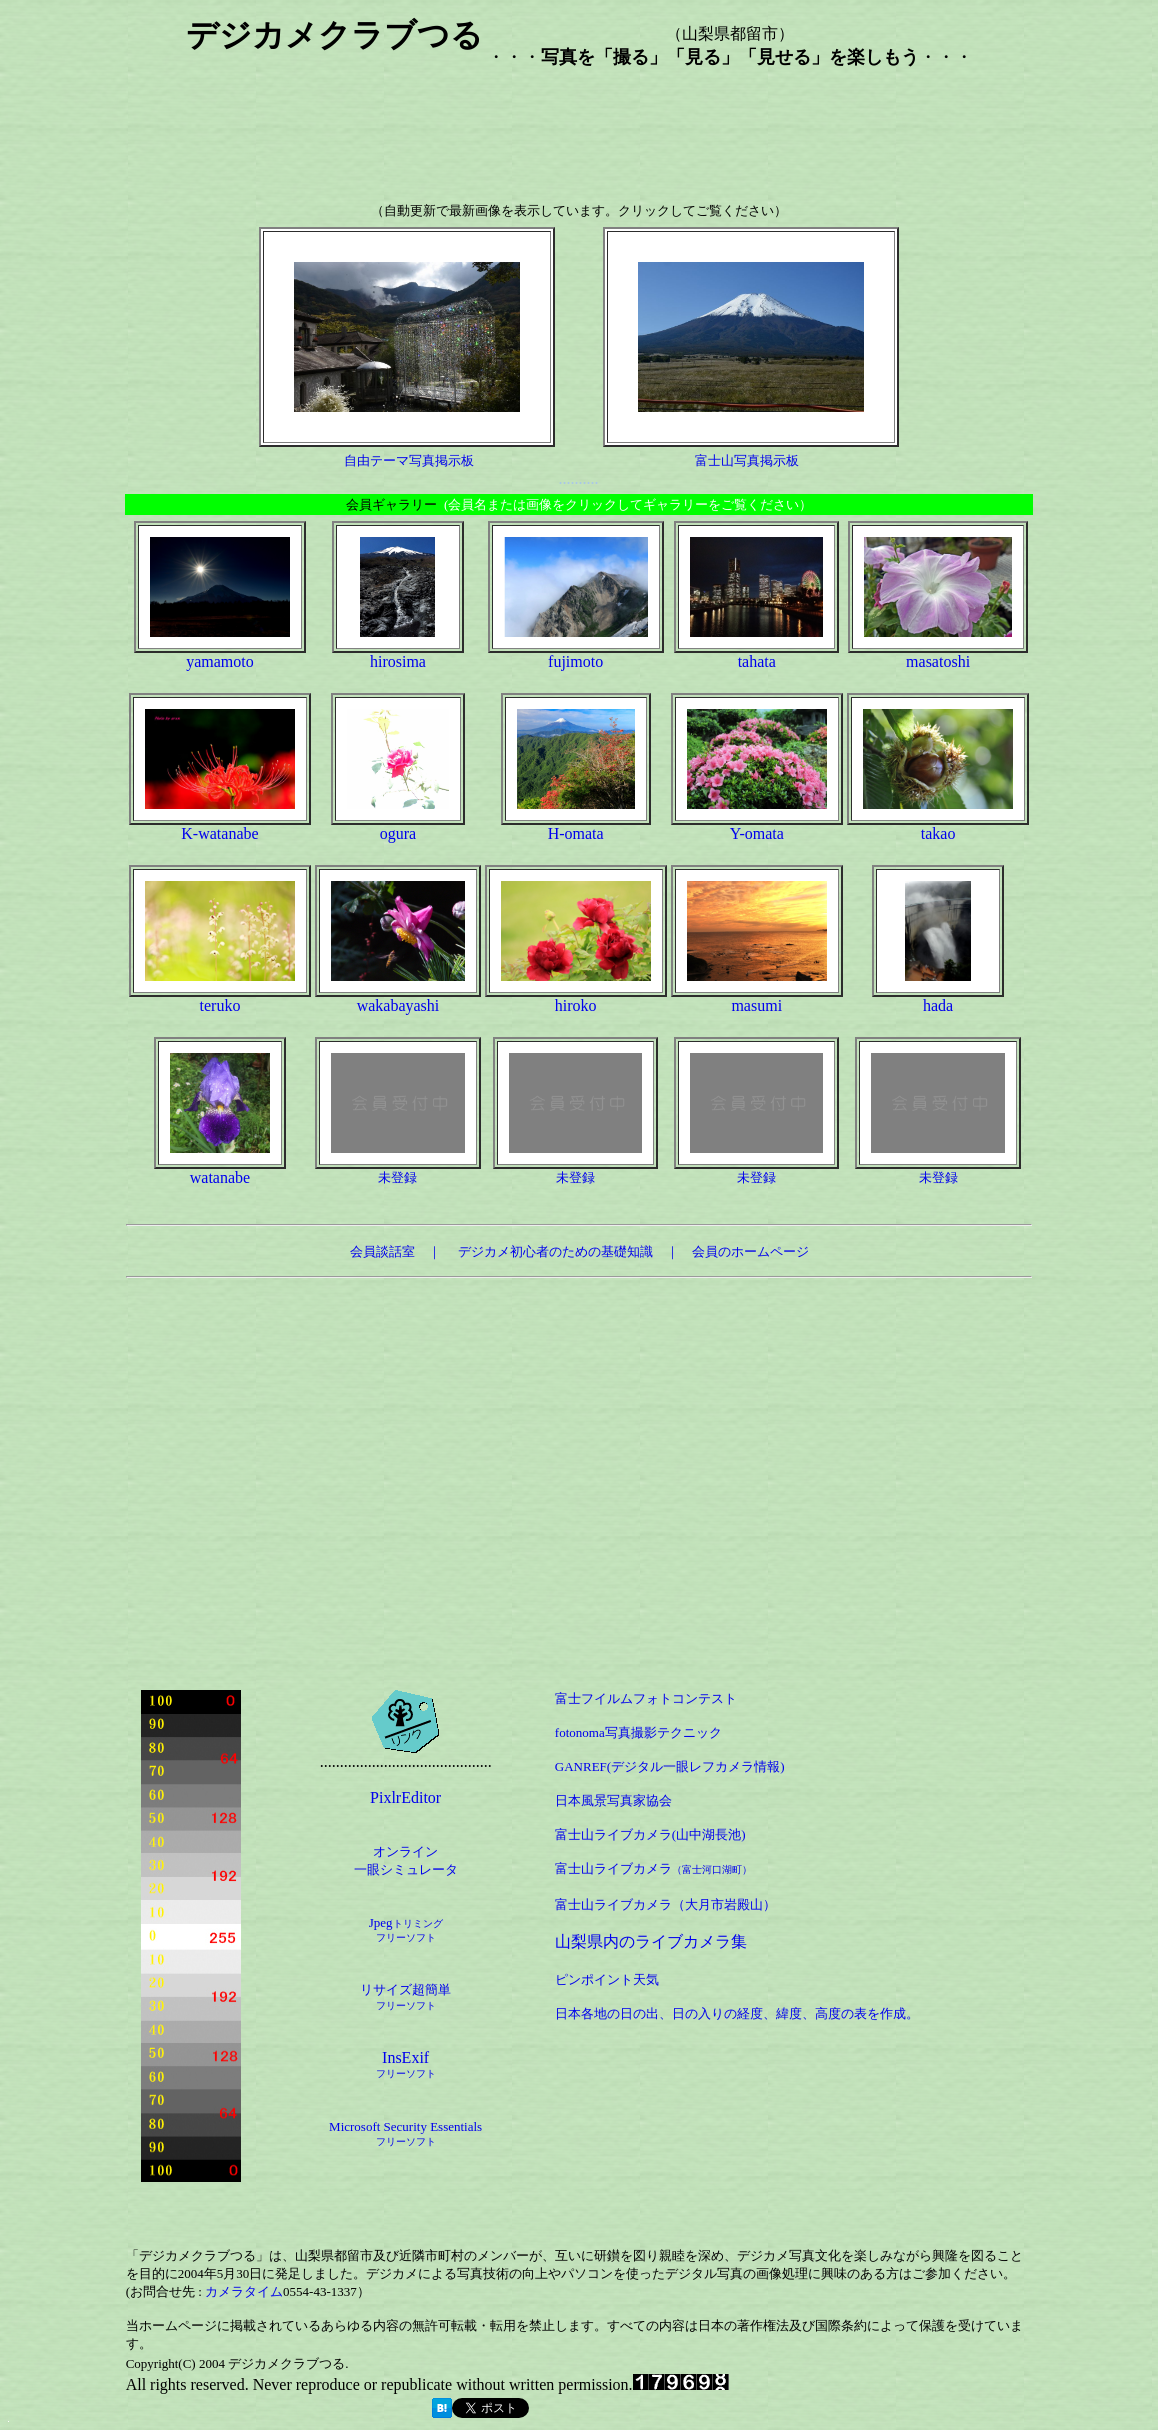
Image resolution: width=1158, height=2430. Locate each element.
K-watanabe (219, 833)
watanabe (220, 1177)
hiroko (576, 1005)
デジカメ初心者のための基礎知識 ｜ (575, 1251)
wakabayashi (398, 1005)
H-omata (576, 833)
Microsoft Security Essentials (405, 2126)
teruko (220, 1005)
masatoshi (938, 661)
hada (938, 1005)
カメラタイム (244, 2291)
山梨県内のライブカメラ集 (651, 1941)
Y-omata (757, 833)
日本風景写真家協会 (613, 1800)
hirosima (398, 661)
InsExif (406, 2064)
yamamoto (220, 661)
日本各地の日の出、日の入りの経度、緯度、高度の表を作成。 (737, 2013)
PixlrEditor (405, 1797)
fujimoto (575, 661)
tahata (757, 661)
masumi (756, 1005)
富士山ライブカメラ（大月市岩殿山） (665, 1904)
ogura (398, 833)
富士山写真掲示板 (747, 460)
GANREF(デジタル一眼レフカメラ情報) (670, 1766)
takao (938, 833)
